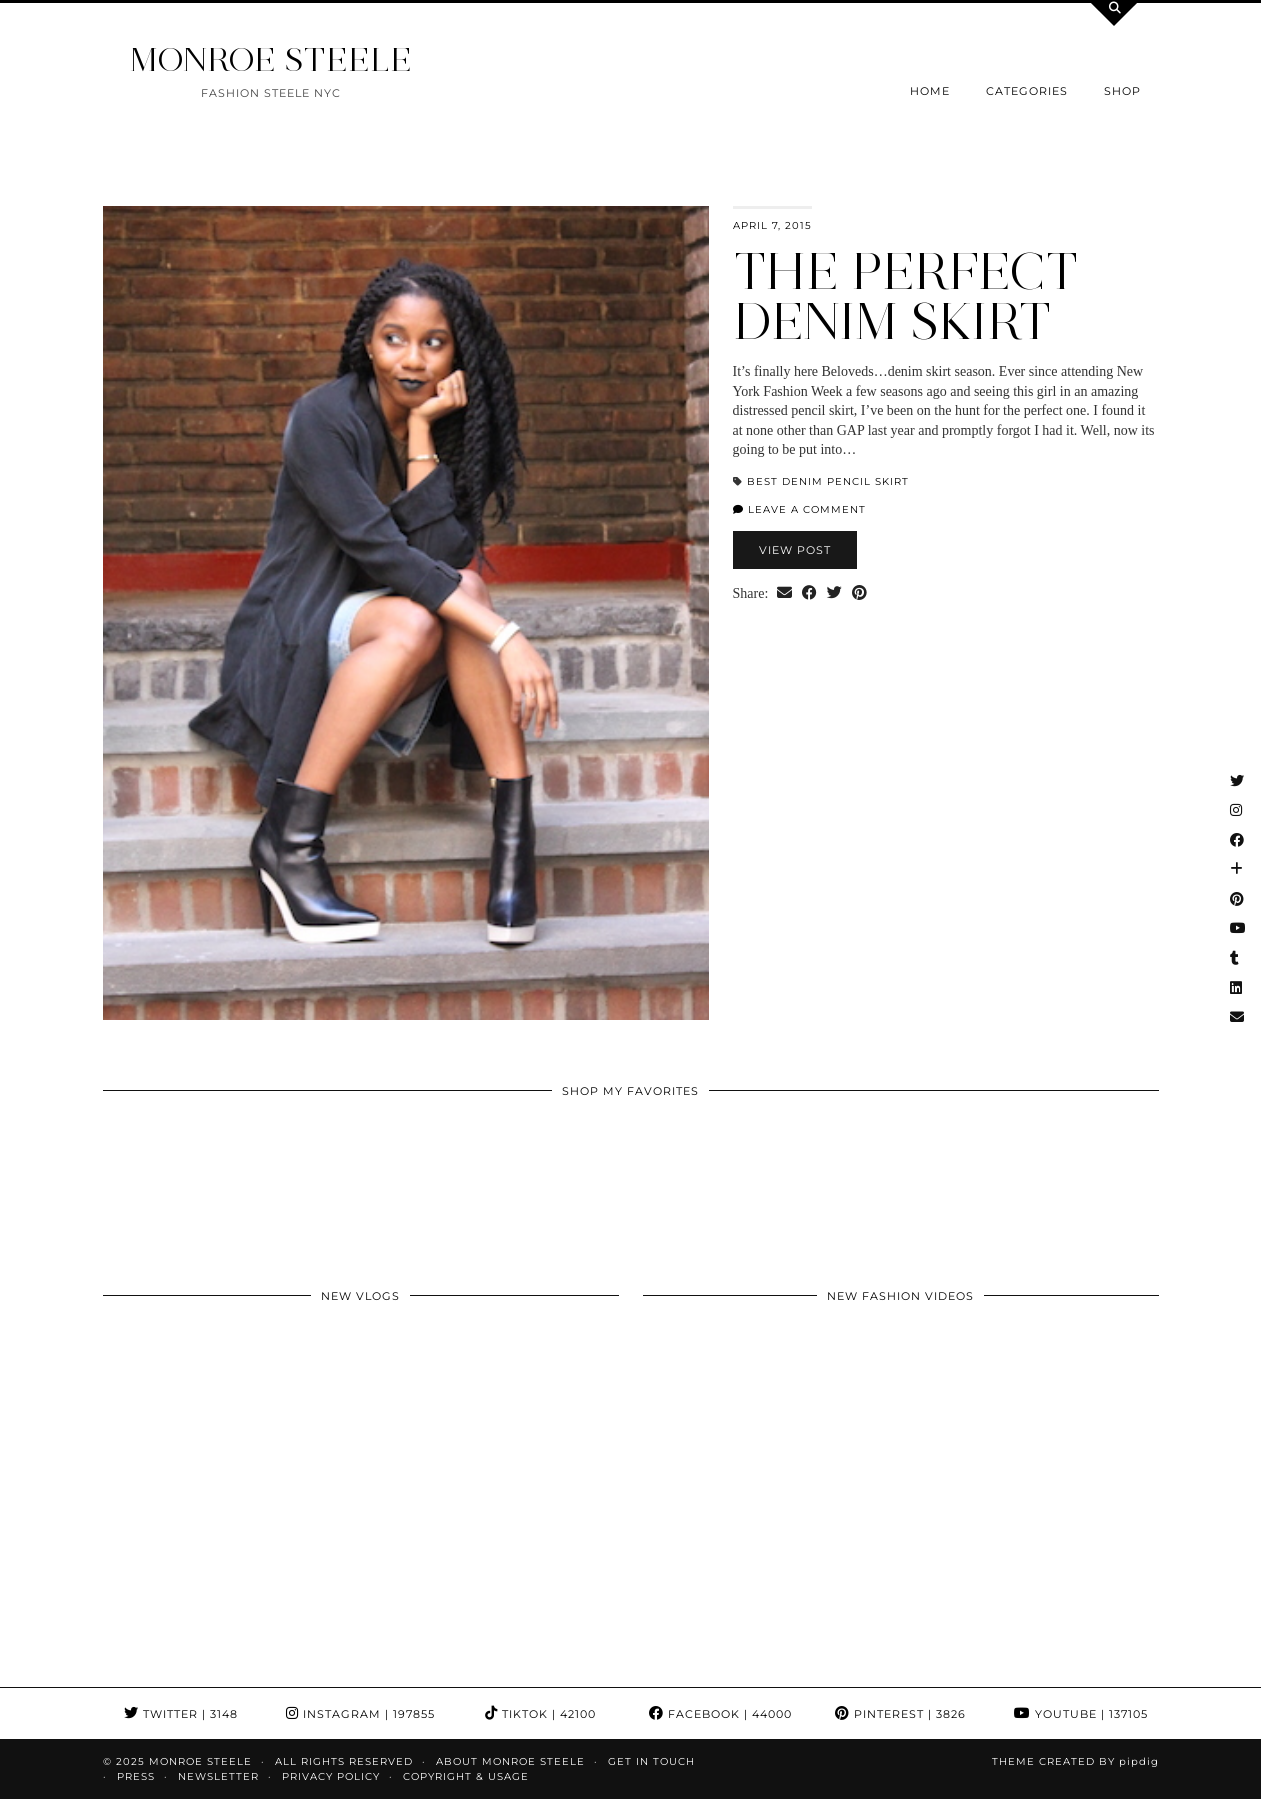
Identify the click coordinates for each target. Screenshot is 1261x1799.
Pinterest (900, 1714)
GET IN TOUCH (651, 1761)
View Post (795, 550)
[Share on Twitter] (834, 594)
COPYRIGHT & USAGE (466, 1776)
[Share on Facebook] (809, 594)
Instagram (360, 1714)
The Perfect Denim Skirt (905, 296)
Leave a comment (799, 509)
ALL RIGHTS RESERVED (344, 1761)
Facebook (720, 1714)
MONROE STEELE (271, 59)
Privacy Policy (331, 1776)
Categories (1027, 91)
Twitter (181, 1714)
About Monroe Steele (510, 1761)
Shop (1122, 91)
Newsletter (218, 1776)
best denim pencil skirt (828, 481)
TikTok (540, 1714)
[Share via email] (784, 594)
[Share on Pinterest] (859, 594)
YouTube (1081, 1714)
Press (136, 1776)
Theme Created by (1075, 1761)
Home (930, 91)
